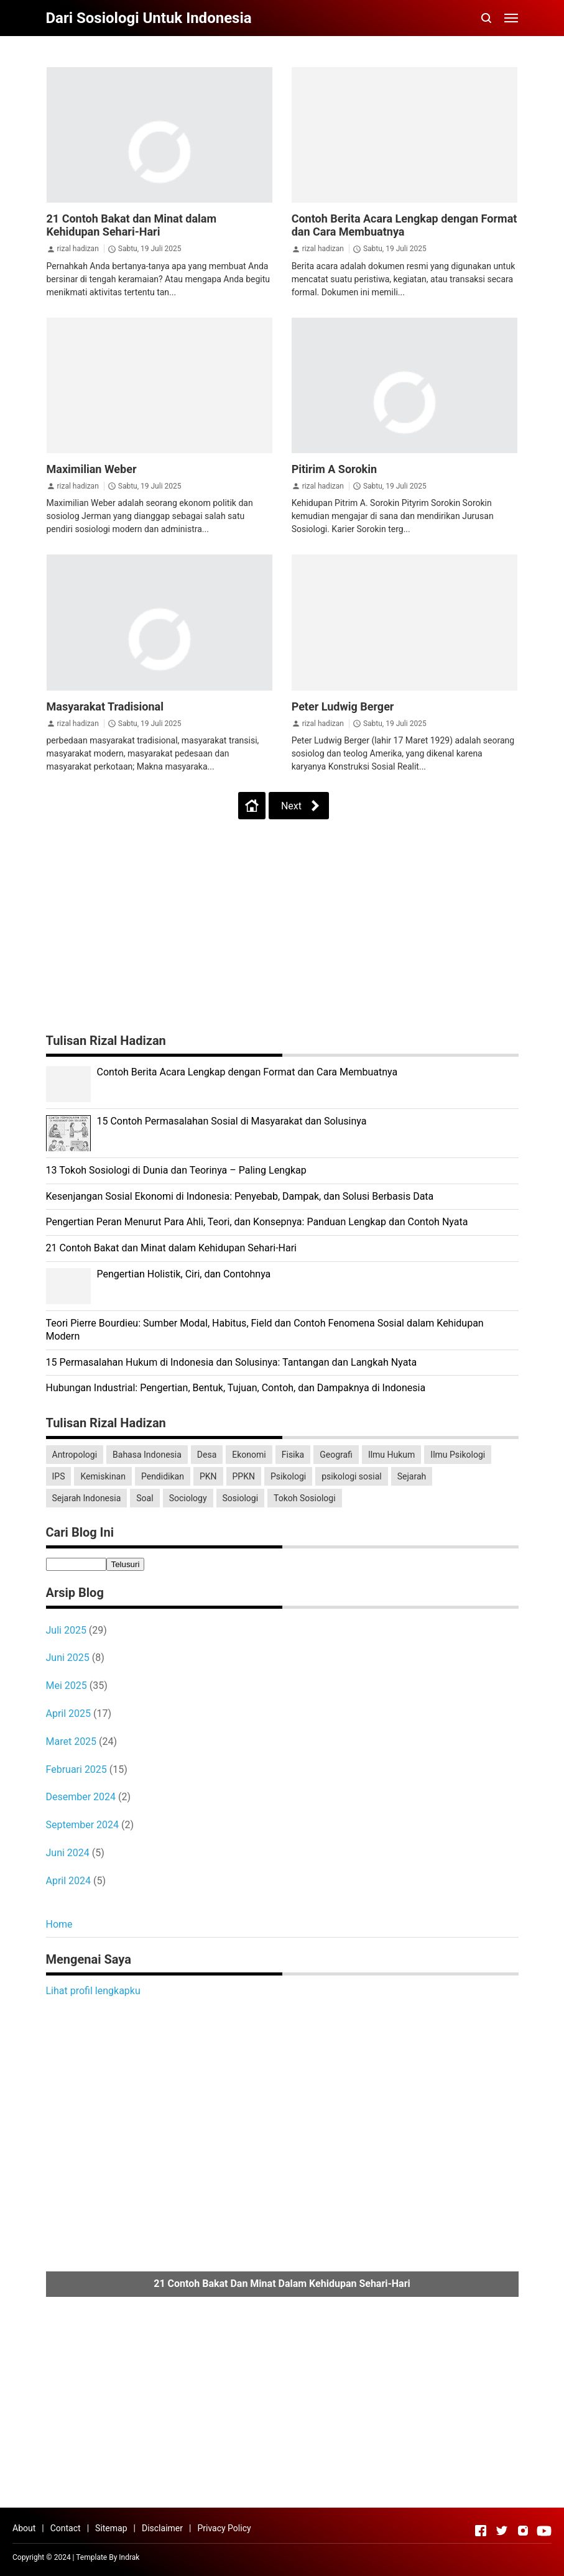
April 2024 (68, 1881)
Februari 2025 (76, 1769)
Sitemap (111, 2528)
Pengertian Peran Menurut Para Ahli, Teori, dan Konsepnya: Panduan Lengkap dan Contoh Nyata (257, 1222)
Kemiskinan (103, 1476)
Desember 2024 (81, 1797)
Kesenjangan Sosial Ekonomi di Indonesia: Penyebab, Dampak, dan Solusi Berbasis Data (240, 1196)
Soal (144, 1498)
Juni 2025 (68, 1657)
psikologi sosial (351, 1476)
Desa (206, 1455)
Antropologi (75, 1455)
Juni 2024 (68, 1853)
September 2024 (82, 1825)
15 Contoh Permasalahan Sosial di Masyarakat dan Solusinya (232, 1121)
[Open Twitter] (501, 2530)
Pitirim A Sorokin (334, 469)
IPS (58, 1476)
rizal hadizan (77, 248)
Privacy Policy (224, 2528)
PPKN (244, 1476)
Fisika (293, 1455)
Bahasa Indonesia (147, 1455)
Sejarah (412, 1476)
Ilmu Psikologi (457, 1455)
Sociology (188, 1498)
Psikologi (288, 1476)
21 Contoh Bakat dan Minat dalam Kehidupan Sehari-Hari (132, 225)
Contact (65, 2528)
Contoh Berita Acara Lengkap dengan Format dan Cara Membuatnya (404, 225)
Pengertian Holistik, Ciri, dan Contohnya (184, 1274)
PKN (208, 1476)
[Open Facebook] (480, 2530)
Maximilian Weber (92, 469)
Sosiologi (241, 1498)
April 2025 (68, 1713)
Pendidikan (162, 1476)
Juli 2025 (66, 1630)
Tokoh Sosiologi (305, 1498)
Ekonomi (249, 1455)
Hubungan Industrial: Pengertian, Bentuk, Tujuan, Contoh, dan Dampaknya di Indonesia (236, 1388)
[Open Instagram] (522, 2530)
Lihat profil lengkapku (93, 1991)
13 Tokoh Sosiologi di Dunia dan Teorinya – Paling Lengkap (176, 1170)
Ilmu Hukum (391, 1455)
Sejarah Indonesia (86, 1498)
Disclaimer (162, 2528)
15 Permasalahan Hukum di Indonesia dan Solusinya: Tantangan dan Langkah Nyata (231, 1362)
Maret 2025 (71, 1741)
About (23, 2528)
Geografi (336, 1455)
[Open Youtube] (544, 2530)
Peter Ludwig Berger (343, 706)
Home (59, 1924)
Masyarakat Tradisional (105, 706)
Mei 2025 (66, 1685)
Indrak (129, 2557)
